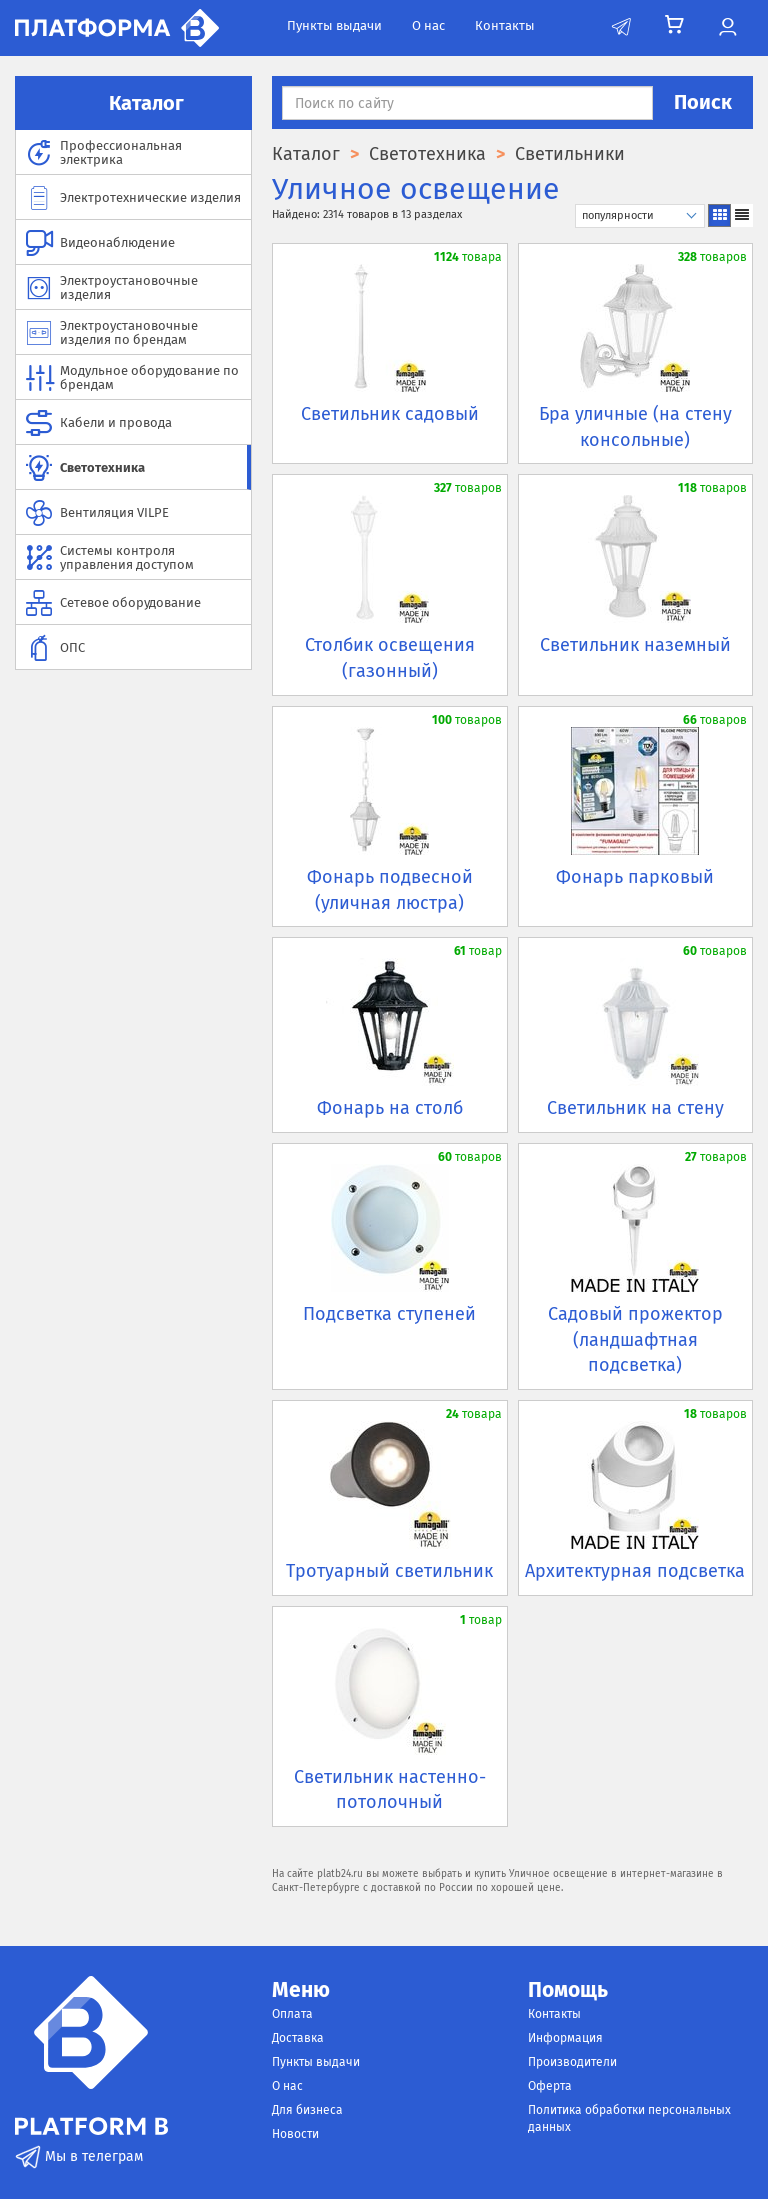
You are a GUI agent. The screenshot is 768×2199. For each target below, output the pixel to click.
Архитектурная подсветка (635, 1571)
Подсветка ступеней (389, 1314)
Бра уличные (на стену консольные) (635, 427)
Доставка (298, 2038)
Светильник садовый (390, 414)
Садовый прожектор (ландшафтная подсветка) (635, 1339)
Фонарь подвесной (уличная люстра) (390, 890)
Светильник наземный (635, 645)
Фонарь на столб (390, 1108)
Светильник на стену (635, 1108)
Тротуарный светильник (389, 1571)
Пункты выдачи (334, 25)
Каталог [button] (134, 103)
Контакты (505, 25)
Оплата (292, 2014)
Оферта (550, 2086)
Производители (572, 2062)
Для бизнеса (307, 2110)
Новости (295, 2134)
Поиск (703, 102)
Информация (565, 2038)
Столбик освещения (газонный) (390, 658)
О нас (428, 25)
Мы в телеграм (79, 2156)
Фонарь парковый (635, 877)
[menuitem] (133, 152)
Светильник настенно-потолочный (390, 1790)
